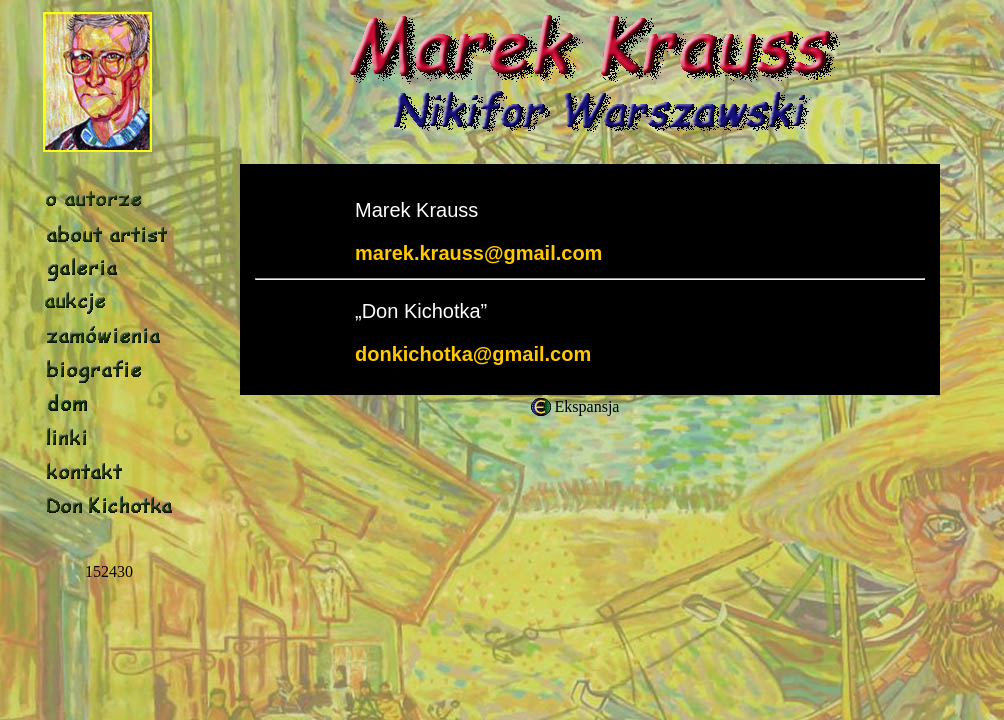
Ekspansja (587, 406)
